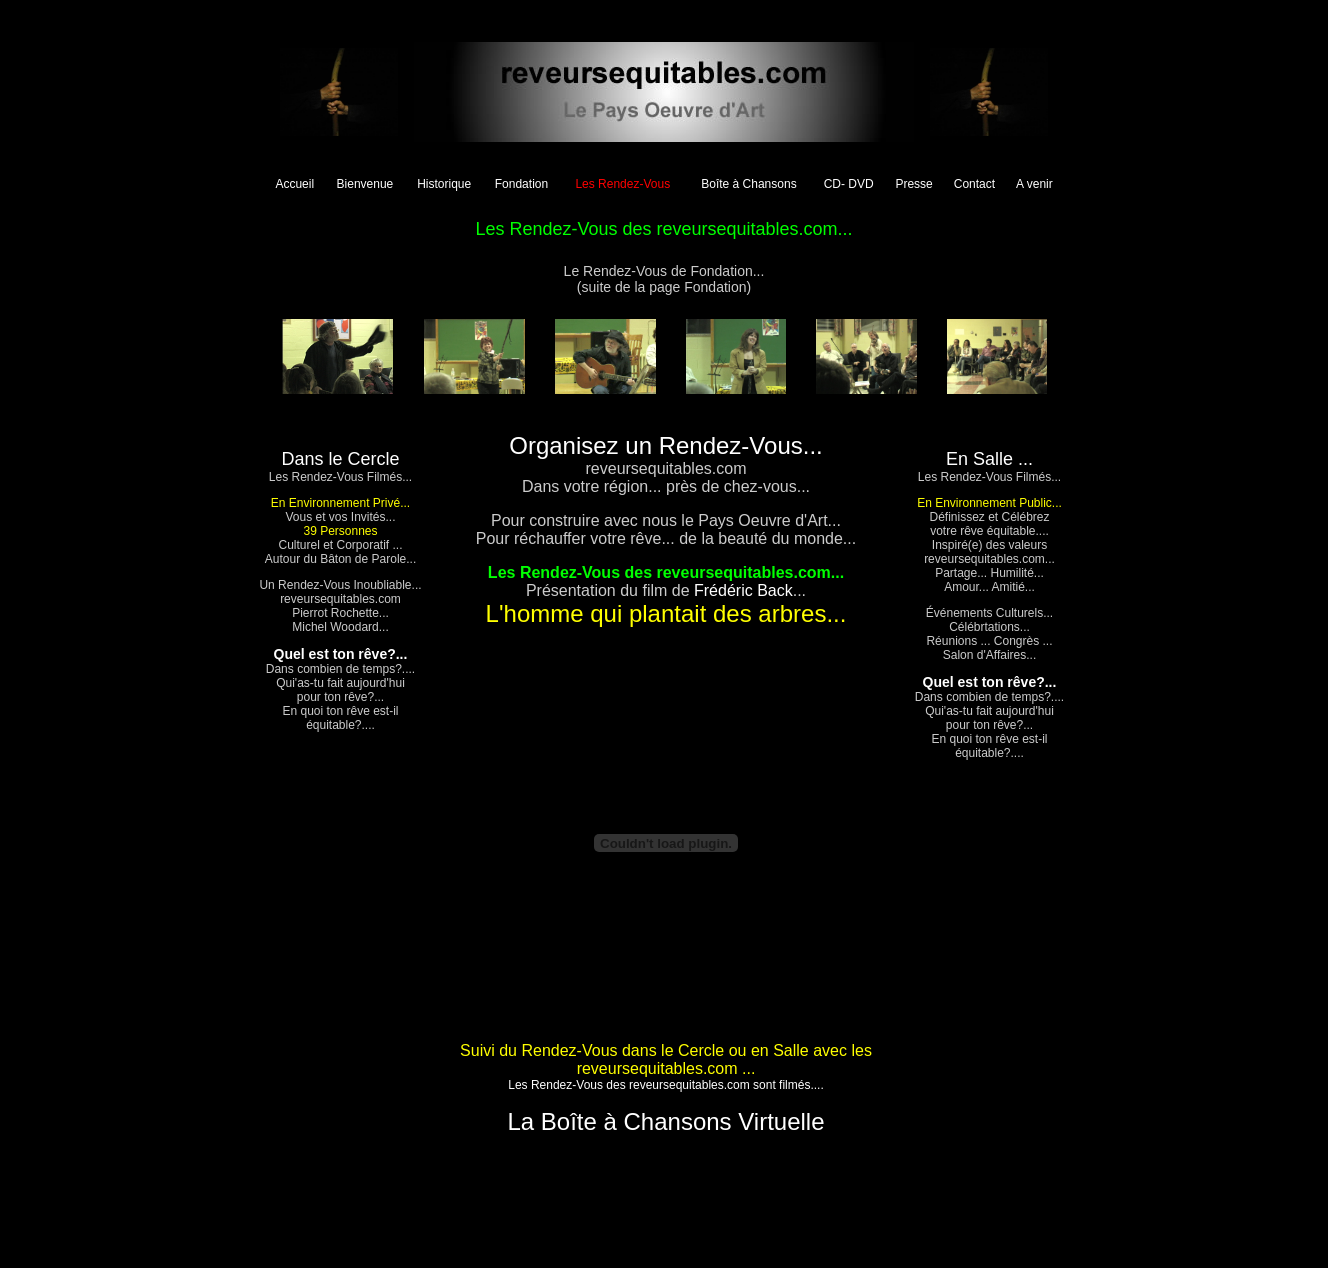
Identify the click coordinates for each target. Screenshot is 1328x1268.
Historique (444, 184)
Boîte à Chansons (748, 184)
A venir (1034, 184)
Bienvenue (365, 184)
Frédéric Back (743, 590)
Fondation (521, 184)
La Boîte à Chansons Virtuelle (665, 1121)
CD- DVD (849, 184)
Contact (974, 184)
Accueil (294, 184)
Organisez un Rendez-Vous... (666, 445)
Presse (913, 184)
